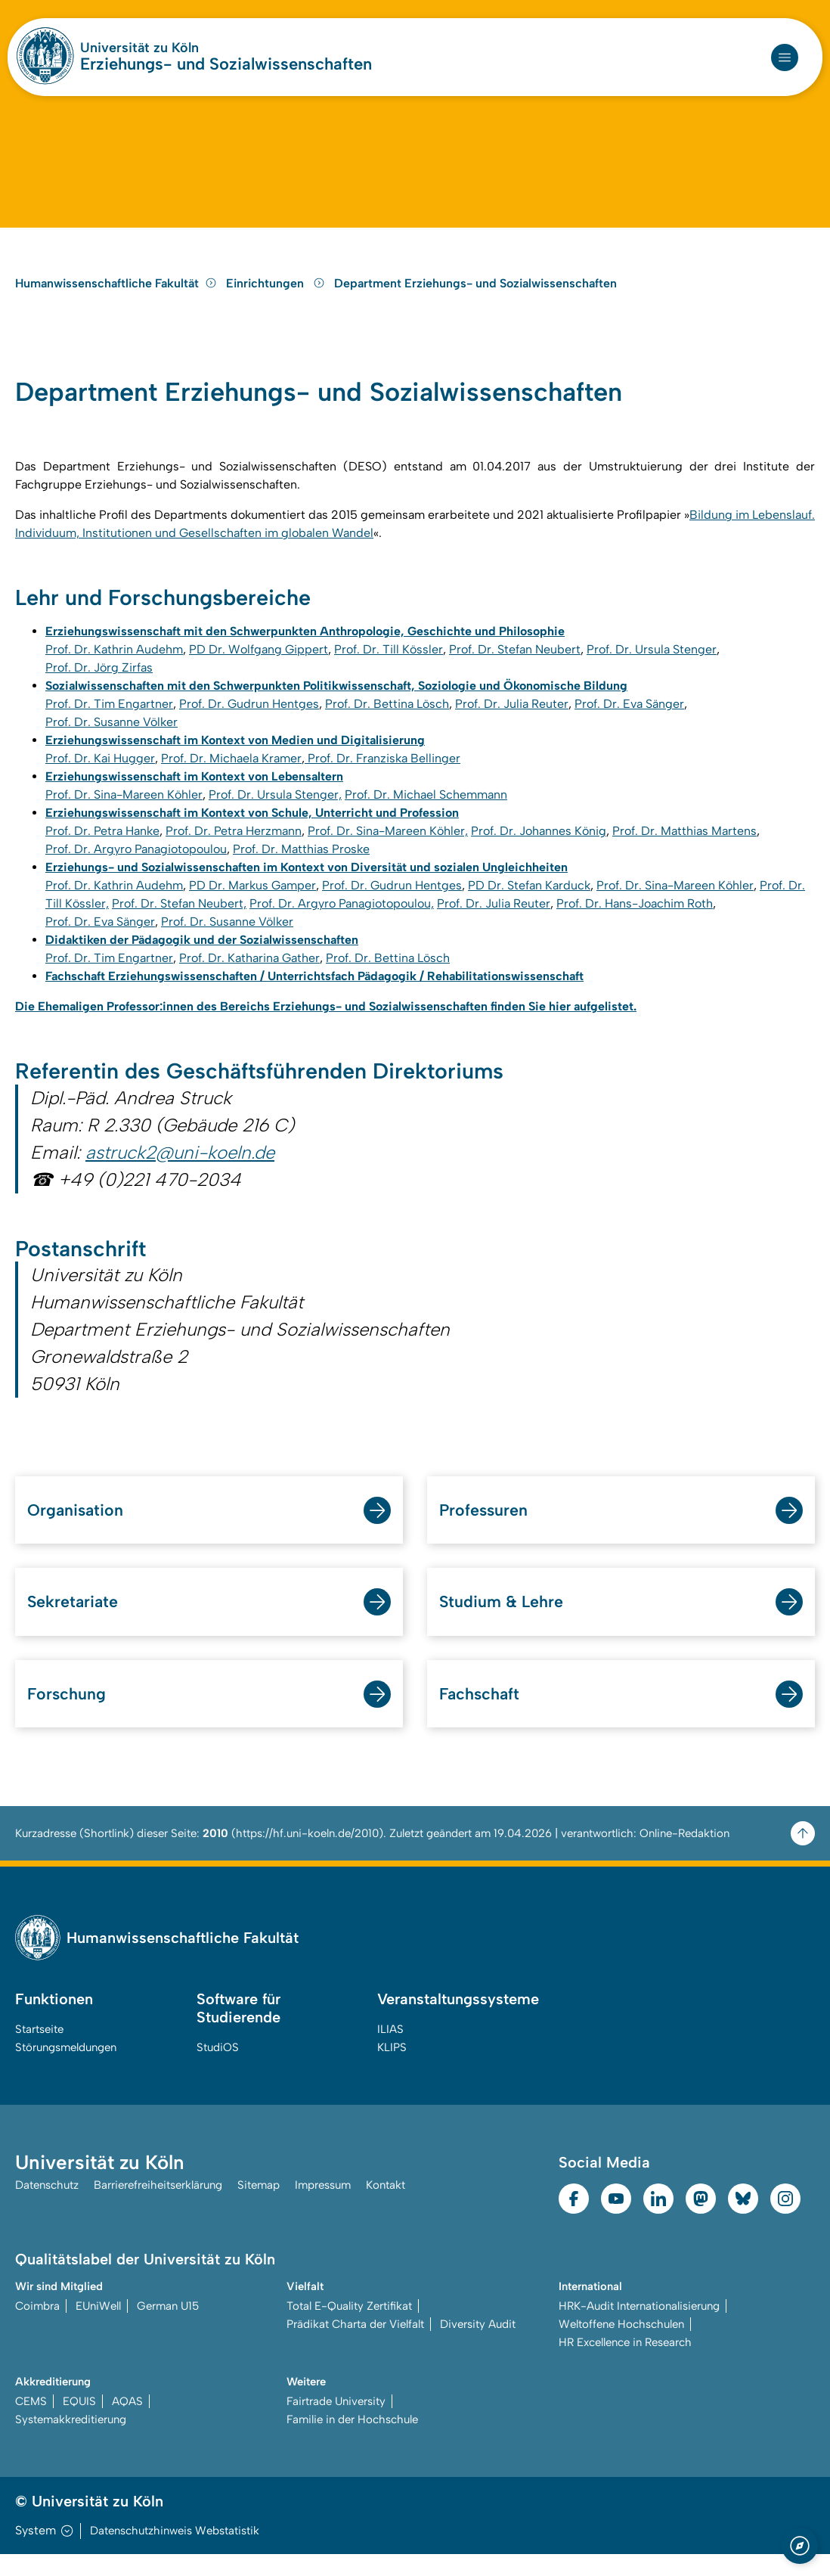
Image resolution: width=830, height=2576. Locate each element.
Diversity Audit (478, 2346)
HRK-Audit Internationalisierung (639, 2328)
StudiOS (218, 2069)
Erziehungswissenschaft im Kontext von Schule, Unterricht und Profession (252, 831)
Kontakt (385, 2207)
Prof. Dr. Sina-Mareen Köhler (124, 812)
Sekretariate (73, 1622)
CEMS (31, 2423)
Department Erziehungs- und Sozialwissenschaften (475, 297)
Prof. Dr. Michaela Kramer (231, 776)
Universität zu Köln (139, 47)
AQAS (127, 2423)
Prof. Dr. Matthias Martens (684, 849)
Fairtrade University (336, 2423)
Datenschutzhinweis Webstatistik (174, 2552)
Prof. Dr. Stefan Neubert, (179, 921)
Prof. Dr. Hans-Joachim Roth (634, 921)
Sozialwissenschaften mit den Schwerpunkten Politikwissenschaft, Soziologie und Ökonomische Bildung (336, 704)
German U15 (168, 2328)
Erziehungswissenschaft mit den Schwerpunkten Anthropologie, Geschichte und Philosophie (305, 649)
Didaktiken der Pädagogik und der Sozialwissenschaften (201, 958)
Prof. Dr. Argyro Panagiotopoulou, (341, 921)
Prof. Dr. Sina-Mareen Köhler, (388, 849)
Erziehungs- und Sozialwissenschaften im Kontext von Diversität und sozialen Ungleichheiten (306, 885)
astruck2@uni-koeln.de (179, 1171)
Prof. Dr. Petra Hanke (102, 849)
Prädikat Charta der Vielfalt (355, 2346)
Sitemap (258, 2207)
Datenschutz (47, 2207)
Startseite (39, 2051)
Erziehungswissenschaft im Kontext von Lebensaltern (194, 794)
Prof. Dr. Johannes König (538, 849)
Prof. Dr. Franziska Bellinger (382, 776)
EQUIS (79, 2423)
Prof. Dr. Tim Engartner (109, 722)
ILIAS (390, 2051)
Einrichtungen (277, 297)
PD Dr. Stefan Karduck (529, 903)
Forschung (67, 1715)
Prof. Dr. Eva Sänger (629, 722)
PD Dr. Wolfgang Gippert (258, 667)
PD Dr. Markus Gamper (252, 903)
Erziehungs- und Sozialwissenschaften (226, 64)
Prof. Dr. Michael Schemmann (426, 812)
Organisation (76, 1530)
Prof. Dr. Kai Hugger (100, 776)
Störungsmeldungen (65, 2069)
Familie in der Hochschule (352, 2441)
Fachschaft (480, 1715)
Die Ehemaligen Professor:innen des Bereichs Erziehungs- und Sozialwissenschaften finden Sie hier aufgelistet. (325, 1024)
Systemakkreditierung (70, 2441)
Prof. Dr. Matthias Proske (301, 867)
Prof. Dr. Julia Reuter (511, 722)
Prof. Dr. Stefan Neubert (515, 667)
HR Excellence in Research (625, 2364)
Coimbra (37, 2328)
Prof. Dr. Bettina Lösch (387, 722)
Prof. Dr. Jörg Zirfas (99, 685)
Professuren (484, 1530)
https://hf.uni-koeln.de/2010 (307, 1855)
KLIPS (392, 2069)
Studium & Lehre (502, 1622)
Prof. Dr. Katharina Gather (249, 976)
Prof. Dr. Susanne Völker (111, 740)
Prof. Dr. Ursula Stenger (652, 667)
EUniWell (98, 2328)
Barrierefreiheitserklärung (158, 2207)
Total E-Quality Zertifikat (349, 2328)
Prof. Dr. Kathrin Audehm (114, 667)
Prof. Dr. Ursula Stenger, (275, 812)
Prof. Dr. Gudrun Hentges (249, 722)
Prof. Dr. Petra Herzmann (234, 849)
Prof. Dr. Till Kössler (388, 667)
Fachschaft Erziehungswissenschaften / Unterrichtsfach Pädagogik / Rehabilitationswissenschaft (314, 994)
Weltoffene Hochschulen (621, 2346)
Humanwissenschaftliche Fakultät (116, 297)
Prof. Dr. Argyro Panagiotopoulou (136, 867)
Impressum (323, 2207)
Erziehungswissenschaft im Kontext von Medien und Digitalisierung (235, 758)
